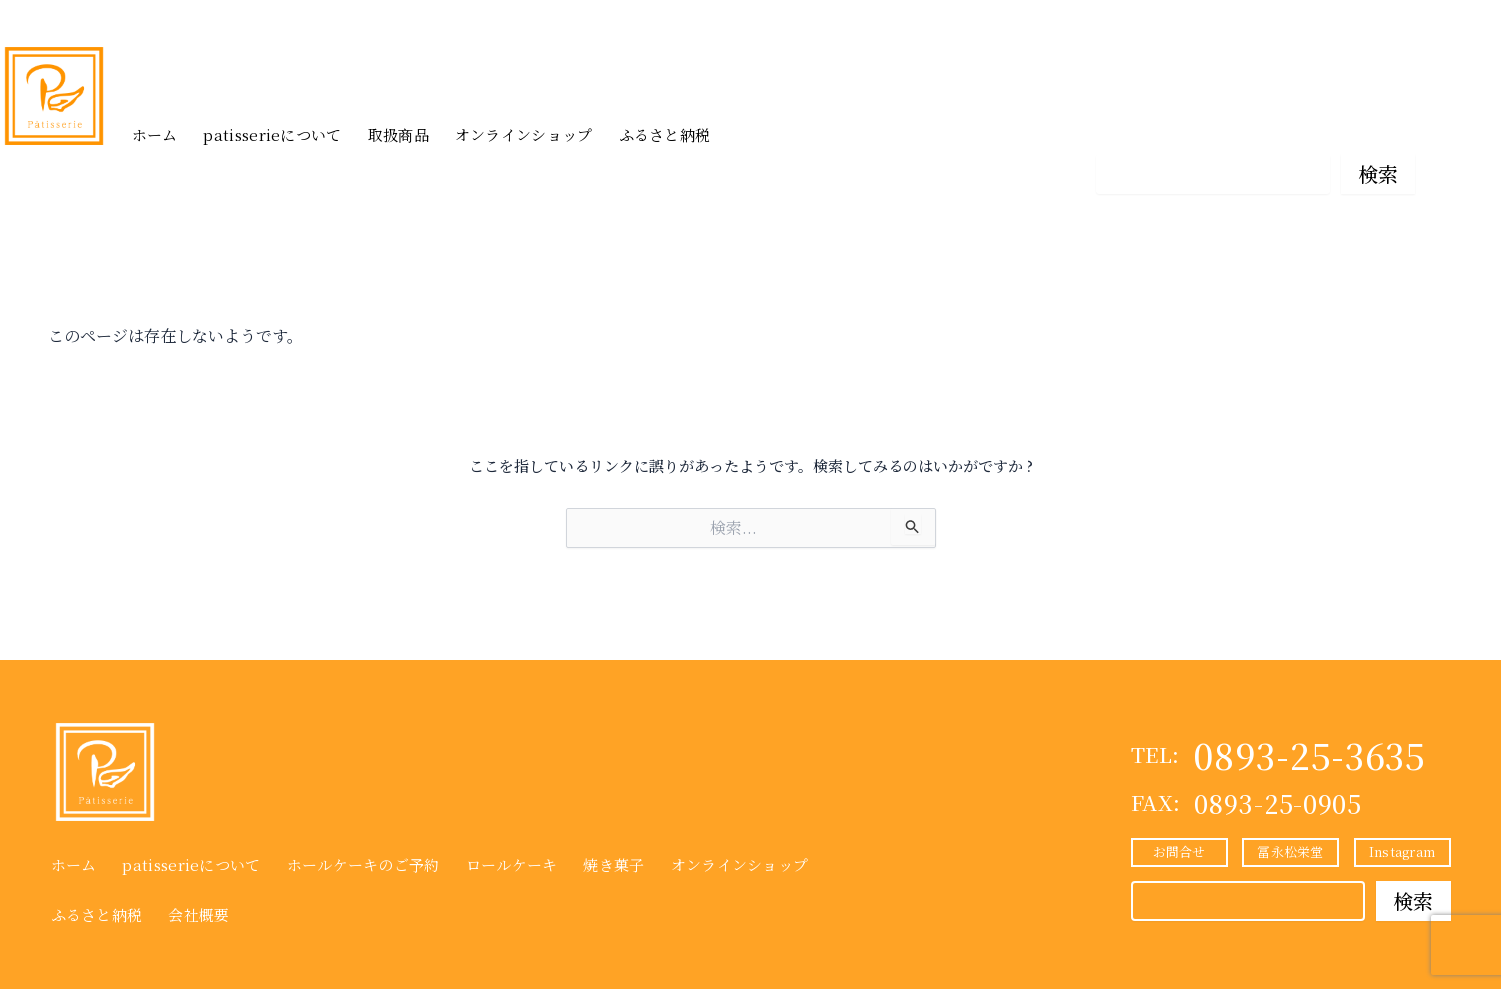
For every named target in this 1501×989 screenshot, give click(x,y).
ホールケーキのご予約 (363, 864)
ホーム (155, 134)
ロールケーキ (512, 864)
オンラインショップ (524, 134)
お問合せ (1144, 124)
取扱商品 (398, 134)
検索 (1378, 173)
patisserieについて (272, 134)
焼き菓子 (613, 864)
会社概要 (198, 914)
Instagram (1367, 124)
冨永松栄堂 (1255, 124)
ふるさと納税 (665, 134)
